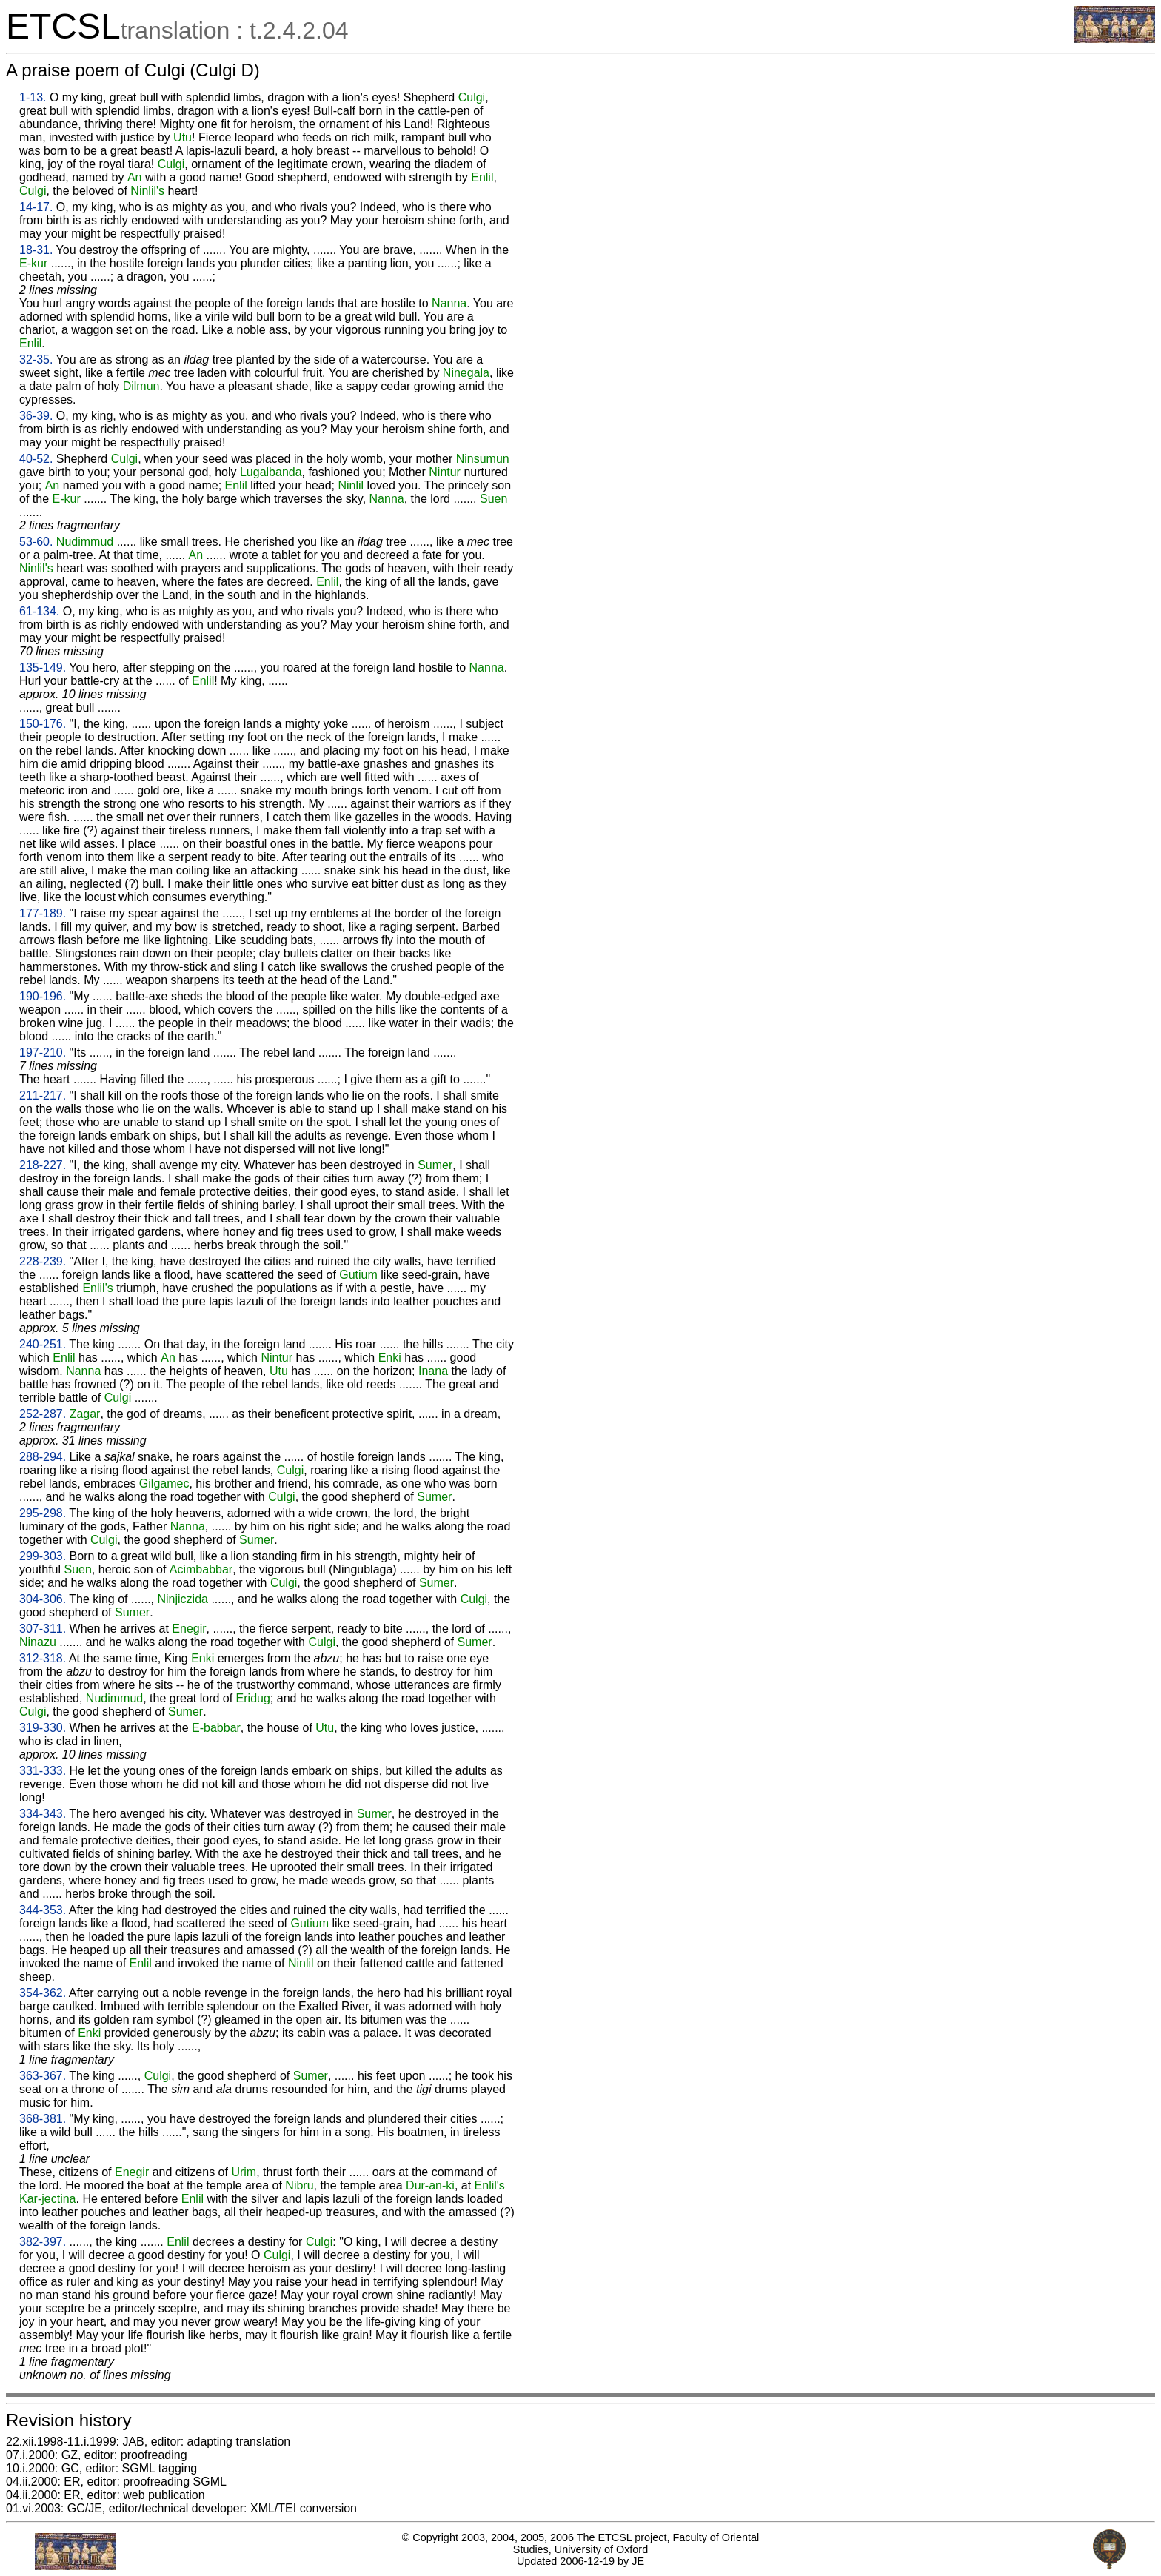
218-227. (42, 1165)
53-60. (36, 541)
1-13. (32, 97)
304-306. (42, 1599)
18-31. (36, 250)
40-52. (36, 458)
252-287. (42, 1414)
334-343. (42, 1813)
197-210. (42, 1052)
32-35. (36, 359)
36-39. (36, 415)
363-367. (42, 2076)
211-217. (42, 1095)
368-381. (42, 2118)
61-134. (39, 611)
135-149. (42, 667)
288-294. (42, 1457)
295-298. (42, 1513)
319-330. (42, 1728)
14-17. (36, 207)
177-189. (42, 913)
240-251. (42, 1344)
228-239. (42, 1261)
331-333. (42, 1770)
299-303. (42, 1556)
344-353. (42, 1910)
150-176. (42, 723)
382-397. (42, 2241)
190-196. (42, 996)
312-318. (42, 1658)
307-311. (42, 1628)
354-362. (42, 1993)
